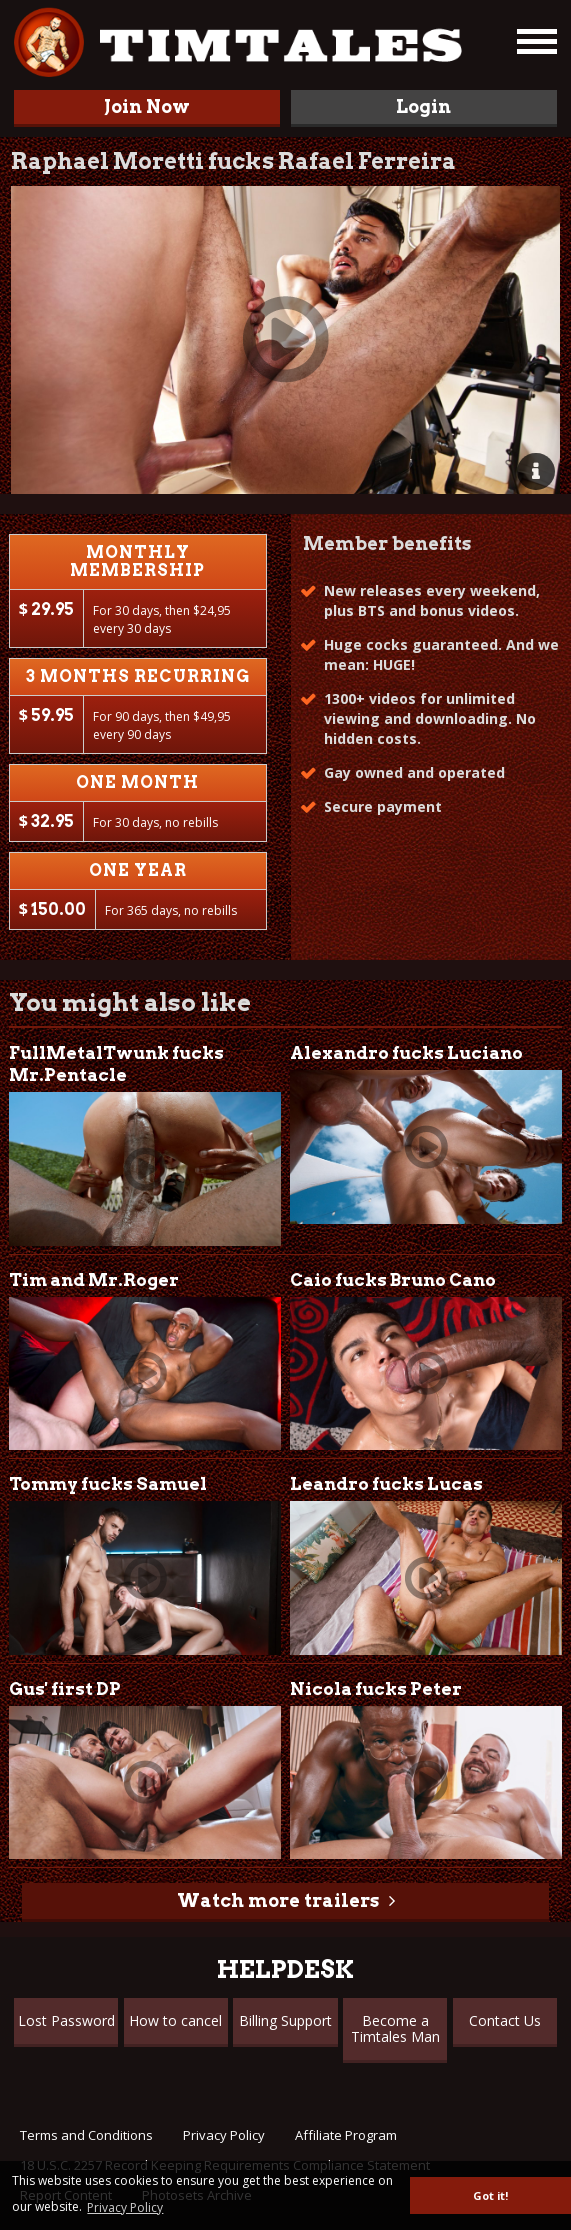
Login (423, 106)
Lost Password (66, 2020)
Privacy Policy (224, 2135)
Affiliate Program (346, 2135)
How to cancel (175, 2020)
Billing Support (285, 2020)
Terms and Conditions (86, 2135)
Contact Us (505, 2020)
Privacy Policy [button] (125, 2207)
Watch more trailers (278, 1900)
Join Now (147, 106)
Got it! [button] (490, 2195)
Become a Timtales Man (395, 2028)
